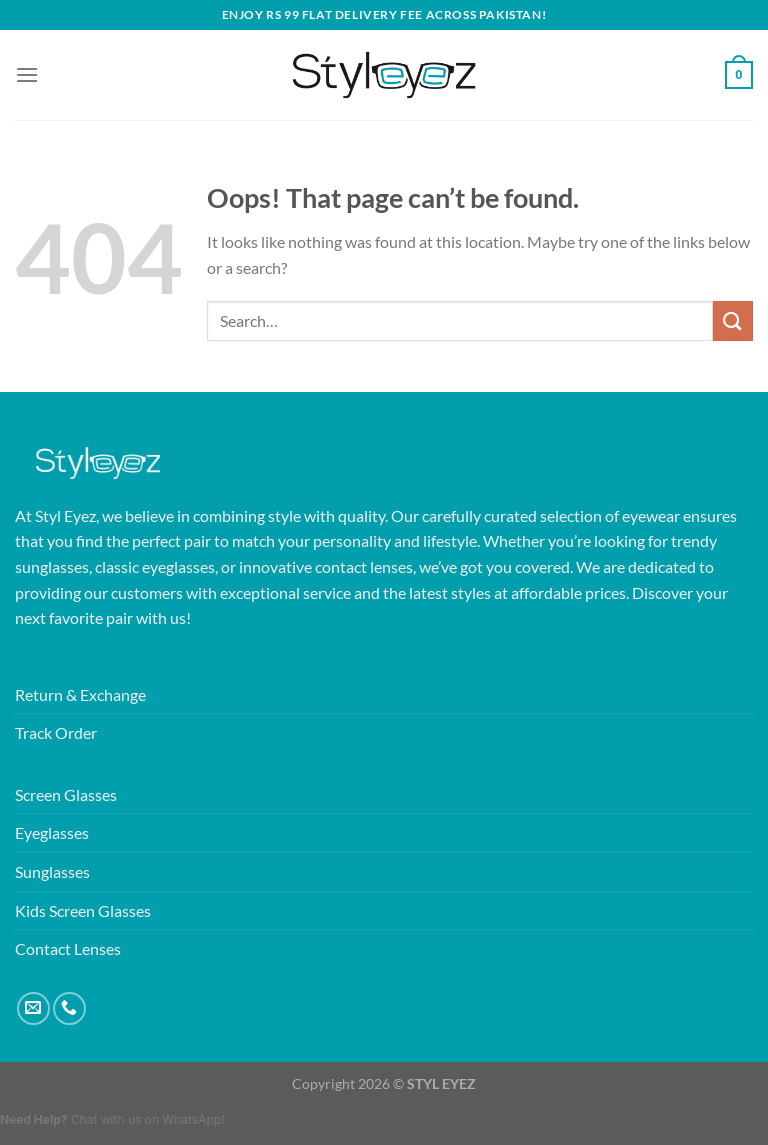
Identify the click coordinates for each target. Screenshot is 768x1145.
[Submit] (733, 320)
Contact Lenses (68, 948)
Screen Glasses (66, 794)
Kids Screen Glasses (83, 910)
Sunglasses (52, 871)
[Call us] (69, 1008)
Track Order (56, 732)
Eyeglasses (52, 832)
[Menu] (27, 74)
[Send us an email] (33, 1008)
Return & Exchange (80, 694)
